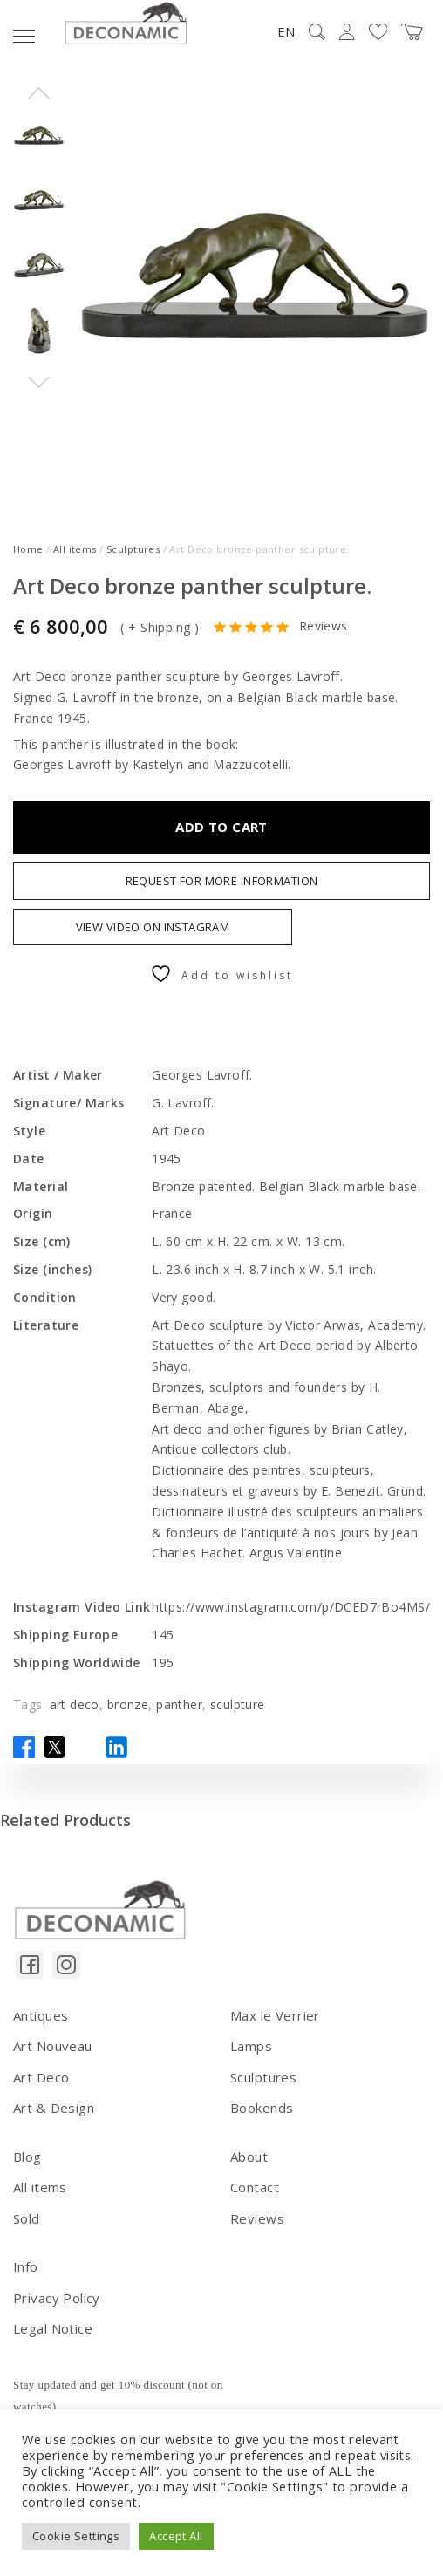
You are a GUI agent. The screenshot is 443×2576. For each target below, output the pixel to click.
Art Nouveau (52, 2046)
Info (25, 2266)
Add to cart (221, 826)
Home (28, 548)
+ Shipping (159, 627)
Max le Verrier (275, 2015)
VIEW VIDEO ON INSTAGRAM (153, 927)
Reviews (323, 626)
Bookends (261, 2107)
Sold (26, 2218)
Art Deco (41, 2077)
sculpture (237, 1704)
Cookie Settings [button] (75, 2536)
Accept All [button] (175, 2536)
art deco (74, 1704)
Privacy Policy (56, 2298)
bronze (128, 1704)
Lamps (251, 2046)
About (249, 2156)
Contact (254, 2187)
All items (75, 548)
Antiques (40, 2015)
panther (179, 1704)
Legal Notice (52, 2328)
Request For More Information (222, 881)
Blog (27, 2156)
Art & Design (53, 2107)
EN (286, 31)
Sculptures (133, 548)
